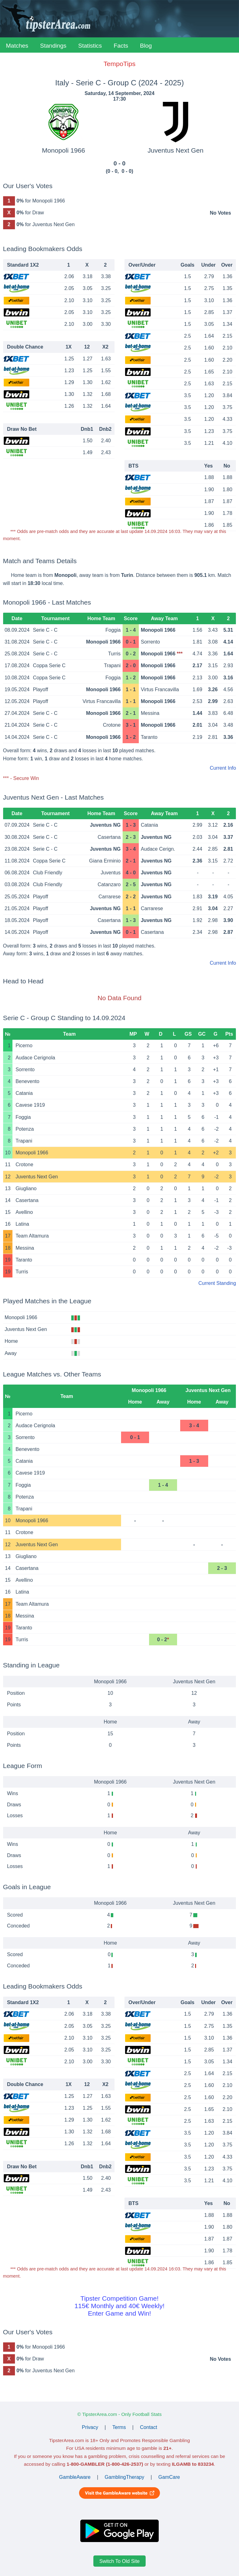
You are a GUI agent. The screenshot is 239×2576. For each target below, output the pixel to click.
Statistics (90, 45)
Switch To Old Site (119, 2561)
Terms (119, 2427)
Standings (53, 45)
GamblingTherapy (124, 2477)
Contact (148, 2427)
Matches (17, 45)
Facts (121, 45)
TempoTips (119, 63)
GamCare (169, 2477)
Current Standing (217, 1283)
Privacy (90, 2427)
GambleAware (75, 2477)
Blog (146, 45)
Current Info (223, 768)
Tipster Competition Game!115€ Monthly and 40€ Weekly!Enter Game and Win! (119, 2306)
